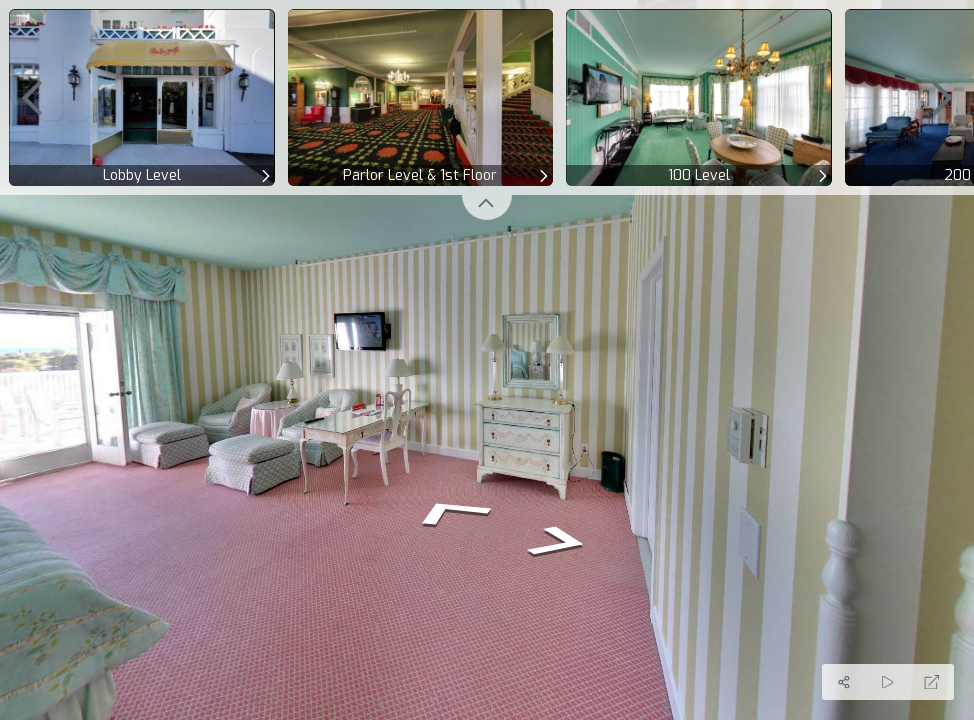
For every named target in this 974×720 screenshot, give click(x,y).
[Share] (844, 682)
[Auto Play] (888, 682)
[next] (942, 97)
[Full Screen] (932, 682)
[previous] (32, 97)
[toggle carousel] (487, 207)
